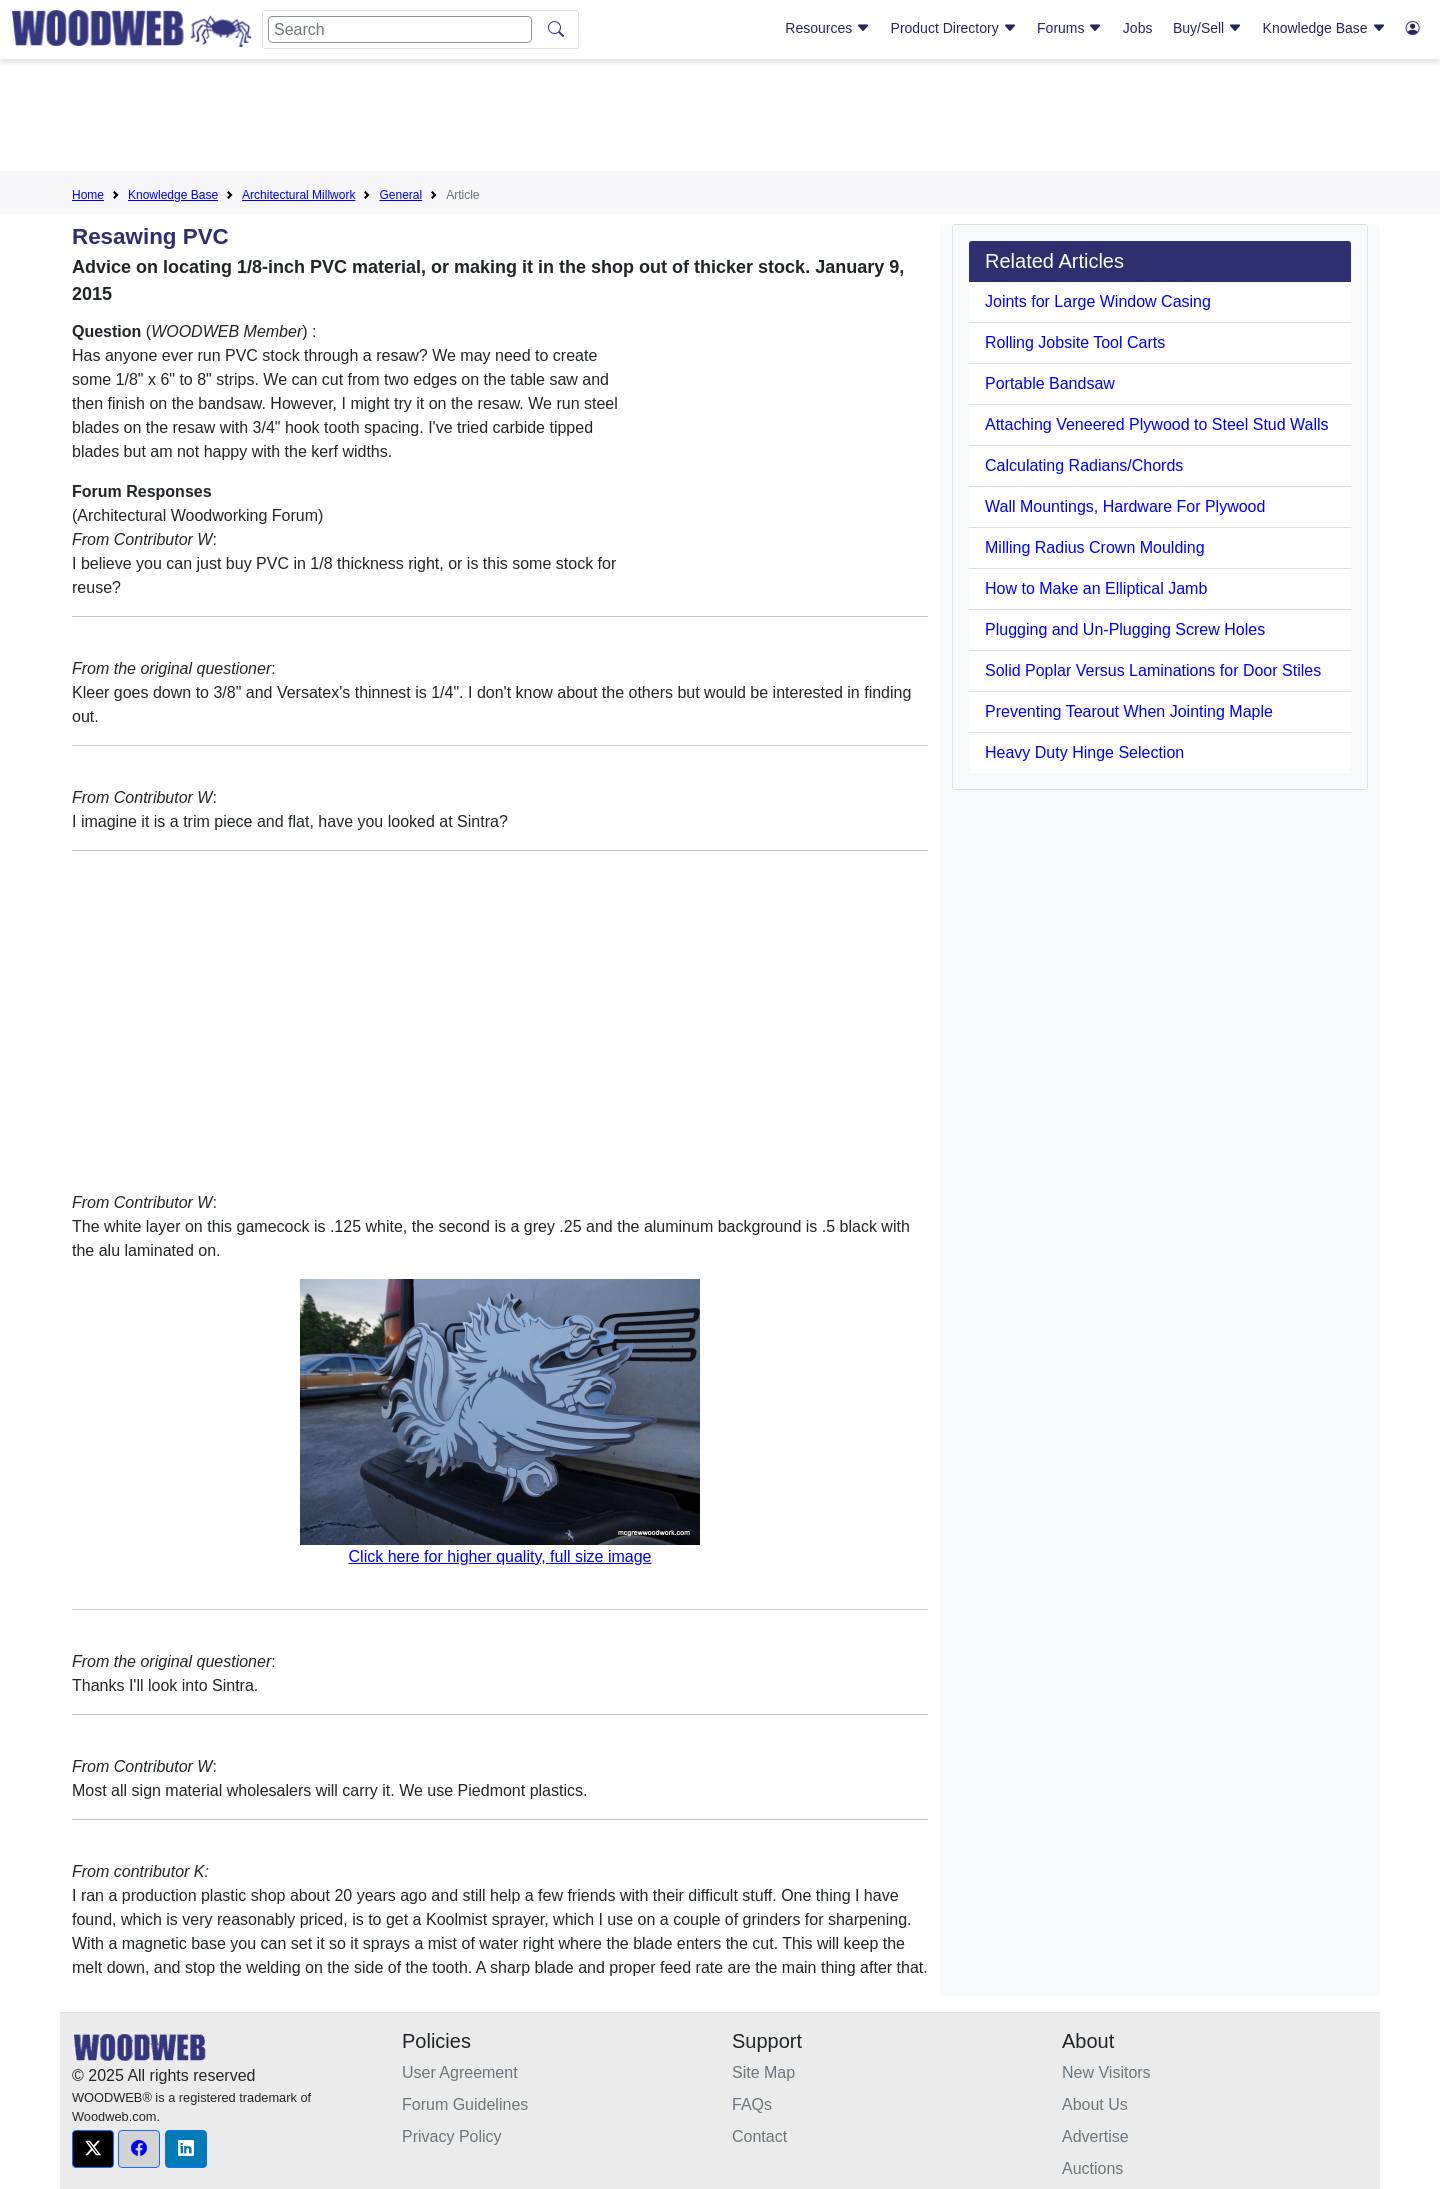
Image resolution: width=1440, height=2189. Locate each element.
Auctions (1092, 2168)
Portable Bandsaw (1050, 383)
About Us (1095, 2104)
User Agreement (460, 2072)
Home (88, 195)
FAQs (752, 2104)
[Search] (400, 29)
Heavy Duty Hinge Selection (1084, 752)
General (400, 195)
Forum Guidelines (465, 2104)
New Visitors (1106, 2072)
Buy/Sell (1207, 28)
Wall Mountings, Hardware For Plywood (1125, 506)
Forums (1069, 28)
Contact (759, 2136)
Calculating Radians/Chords (1084, 465)
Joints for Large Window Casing (1098, 301)
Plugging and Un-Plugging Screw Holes (1125, 629)
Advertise (1095, 2136)
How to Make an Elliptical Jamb (1096, 588)
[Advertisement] (720, 119)
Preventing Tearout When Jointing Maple (1129, 711)
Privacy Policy (452, 2136)
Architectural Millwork (298, 195)
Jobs (1138, 28)
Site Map (763, 2072)
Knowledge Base (1324, 28)
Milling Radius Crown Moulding (1095, 547)
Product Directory (954, 28)
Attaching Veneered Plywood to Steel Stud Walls (1157, 424)
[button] (93, 2149)
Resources (827, 28)
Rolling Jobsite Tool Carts (1075, 342)
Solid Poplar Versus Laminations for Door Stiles (1153, 670)
